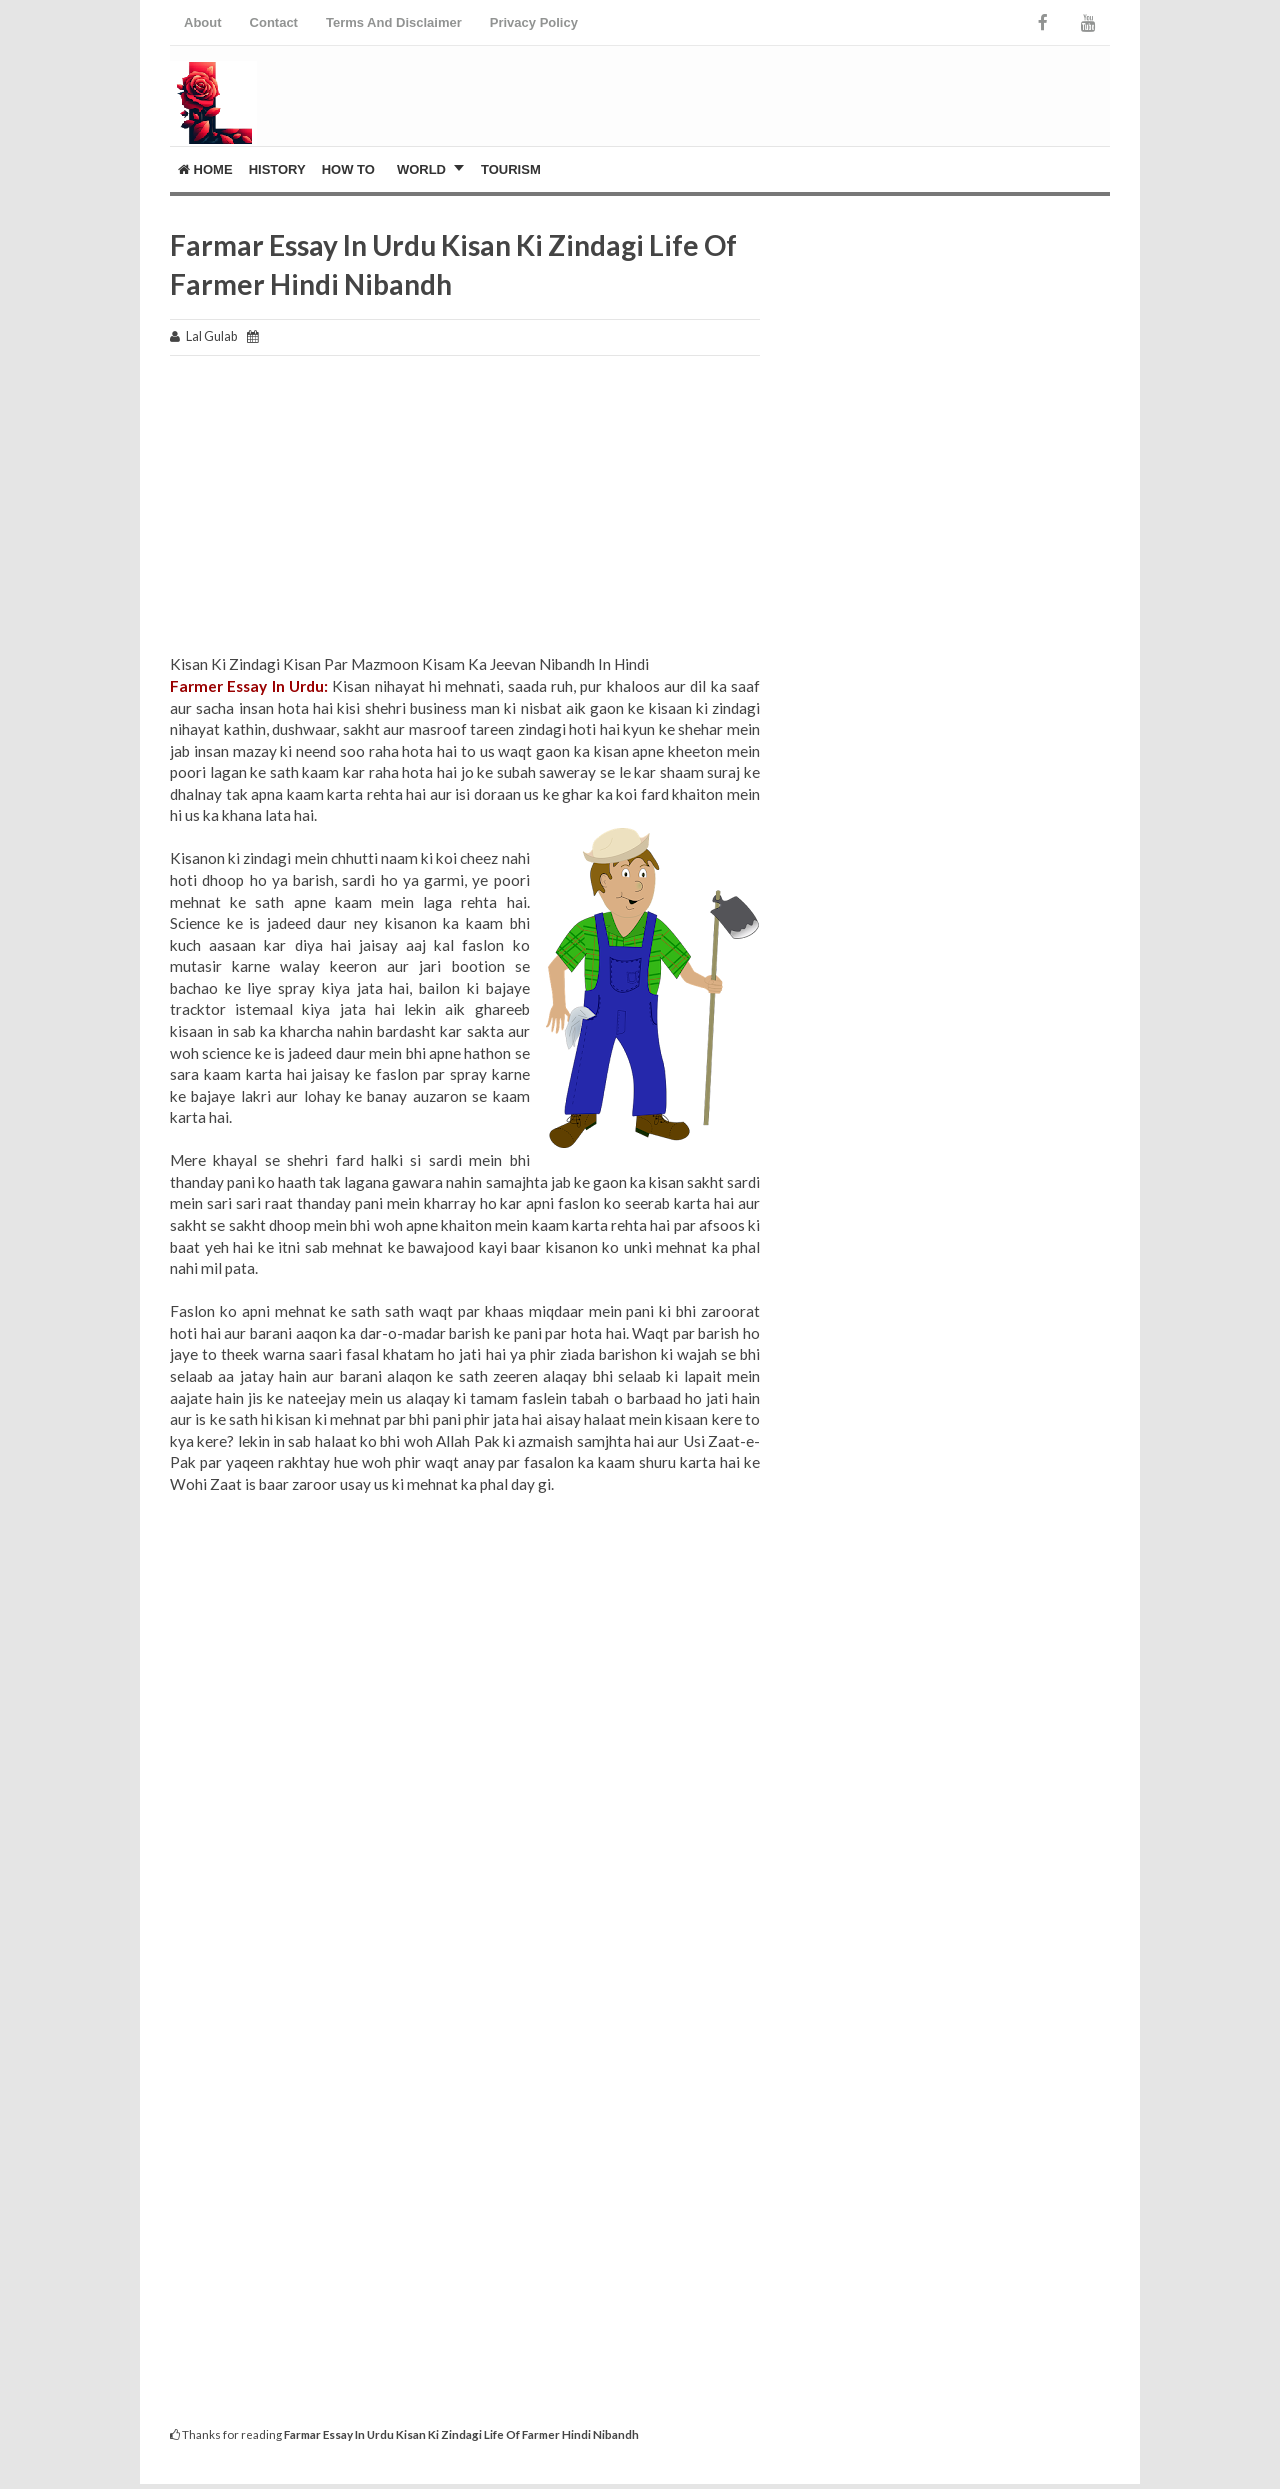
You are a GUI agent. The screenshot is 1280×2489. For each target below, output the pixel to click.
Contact (274, 22)
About (203, 22)
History (277, 169)
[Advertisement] (465, 514)
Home (205, 169)
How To (348, 169)
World (421, 169)
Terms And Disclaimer (394, 22)
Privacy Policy (534, 22)
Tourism (511, 169)
